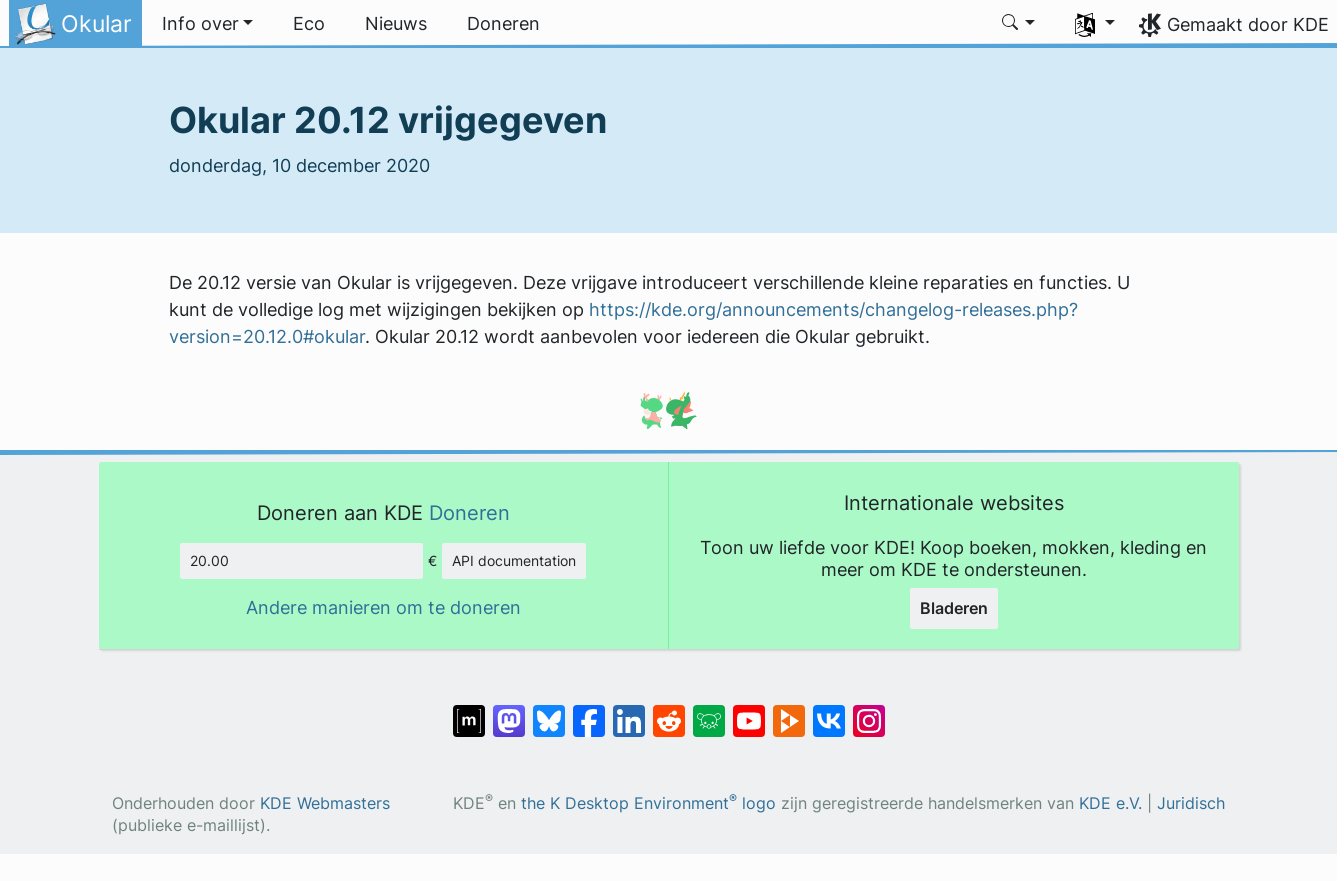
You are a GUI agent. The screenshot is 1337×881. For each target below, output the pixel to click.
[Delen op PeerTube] (789, 711)
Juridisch (1191, 803)
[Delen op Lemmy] (709, 711)
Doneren (469, 512)
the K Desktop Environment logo (648, 803)
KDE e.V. (1110, 803)
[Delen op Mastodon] (509, 711)
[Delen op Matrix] (469, 711)
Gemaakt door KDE (1248, 24)
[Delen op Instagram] (869, 711)
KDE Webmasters (325, 803)
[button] (208, 24)
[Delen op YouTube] (749, 711)
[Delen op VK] (829, 711)
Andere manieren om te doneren (383, 607)
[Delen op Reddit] (669, 711)
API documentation (514, 560)
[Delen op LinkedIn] (629, 711)
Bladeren (954, 608)
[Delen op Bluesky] (549, 711)
